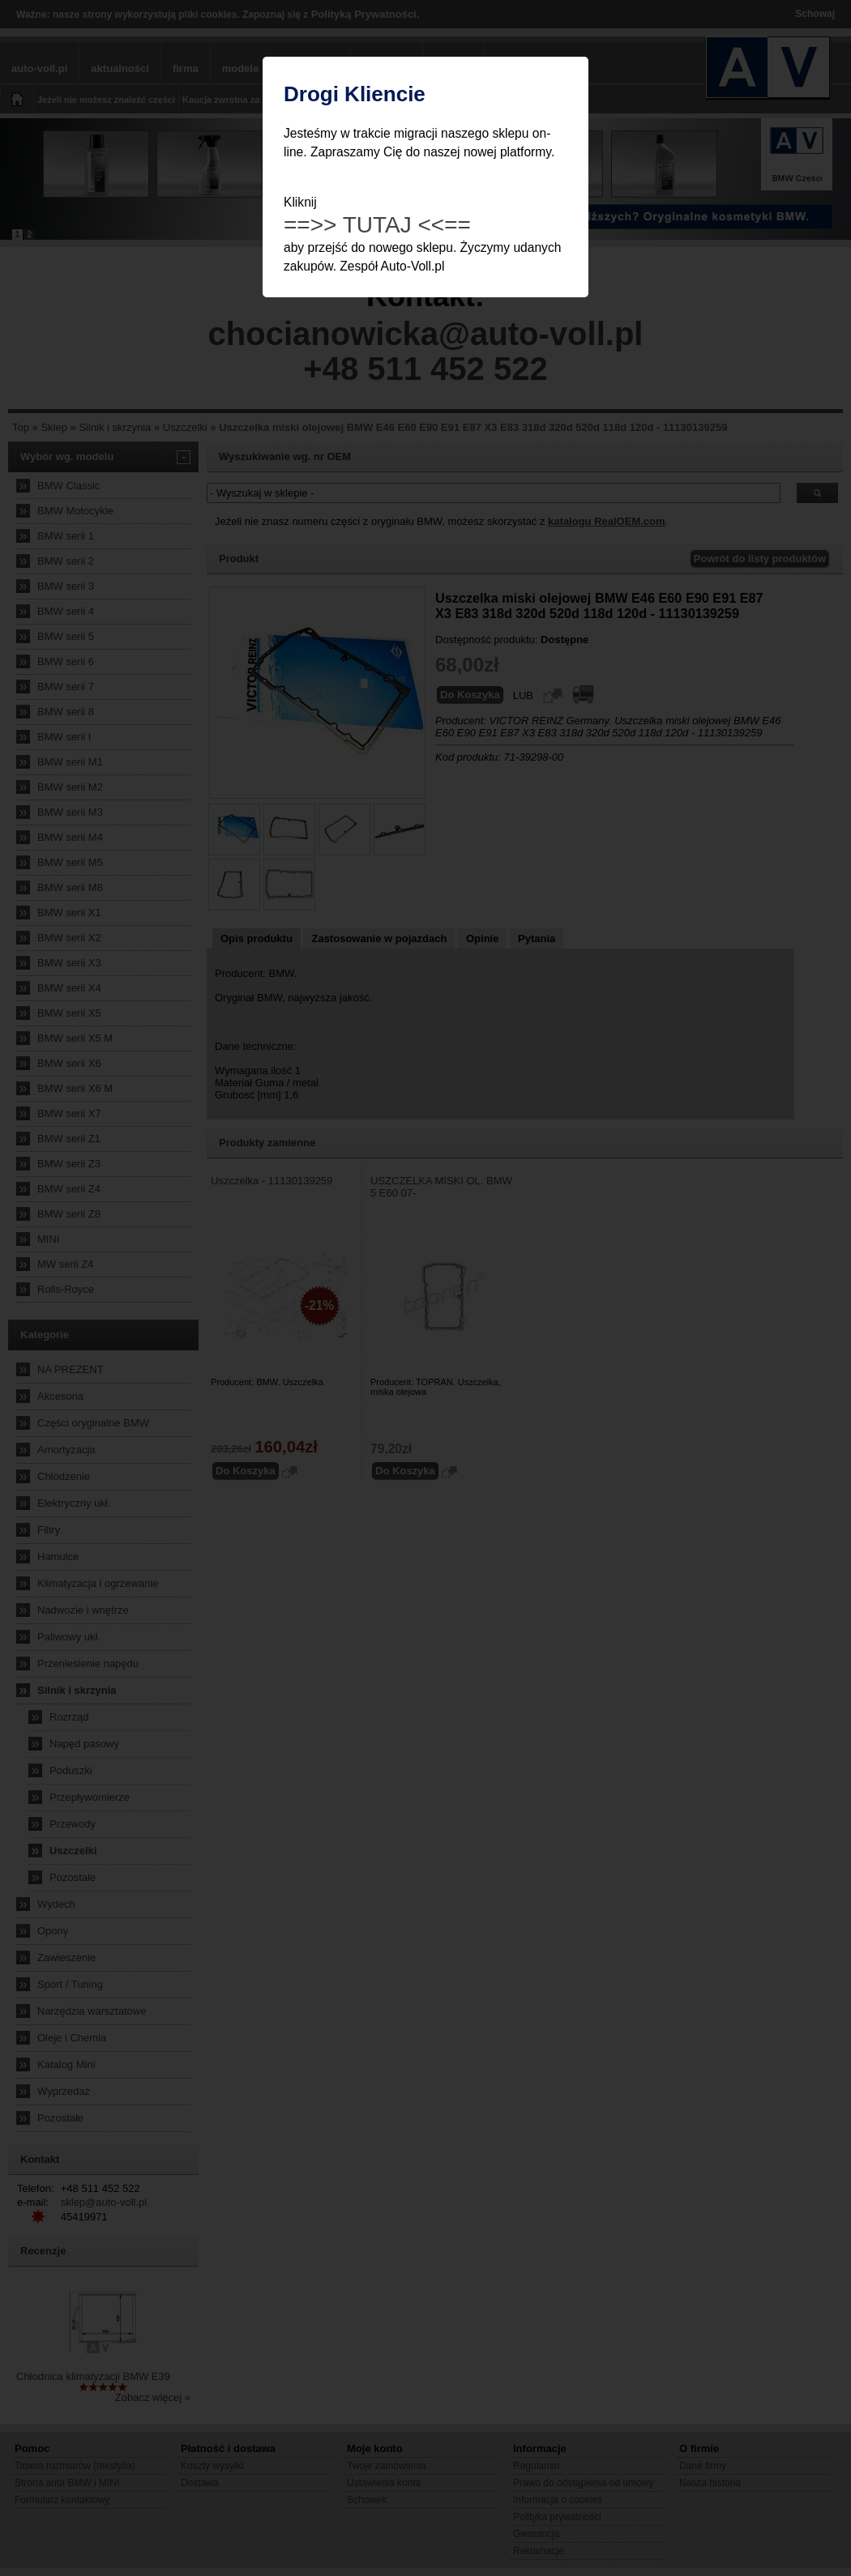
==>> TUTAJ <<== (377, 224)
